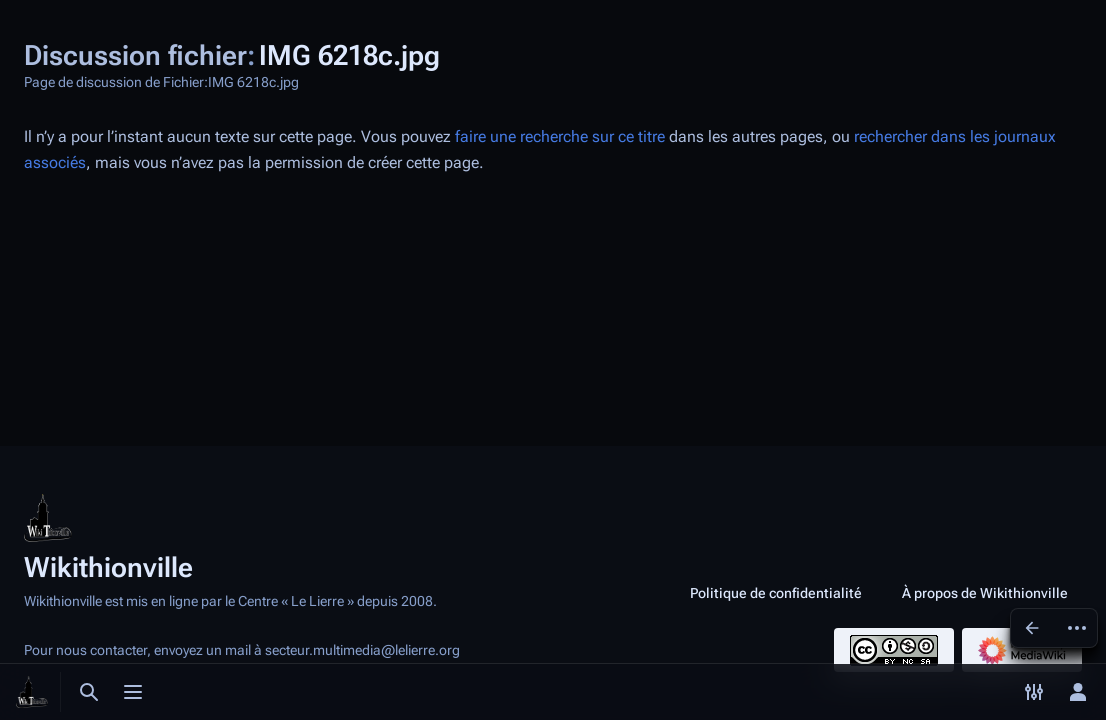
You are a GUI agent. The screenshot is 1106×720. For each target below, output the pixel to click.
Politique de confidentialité (776, 593)
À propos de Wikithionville (985, 593)
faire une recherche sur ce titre (560, 136)
